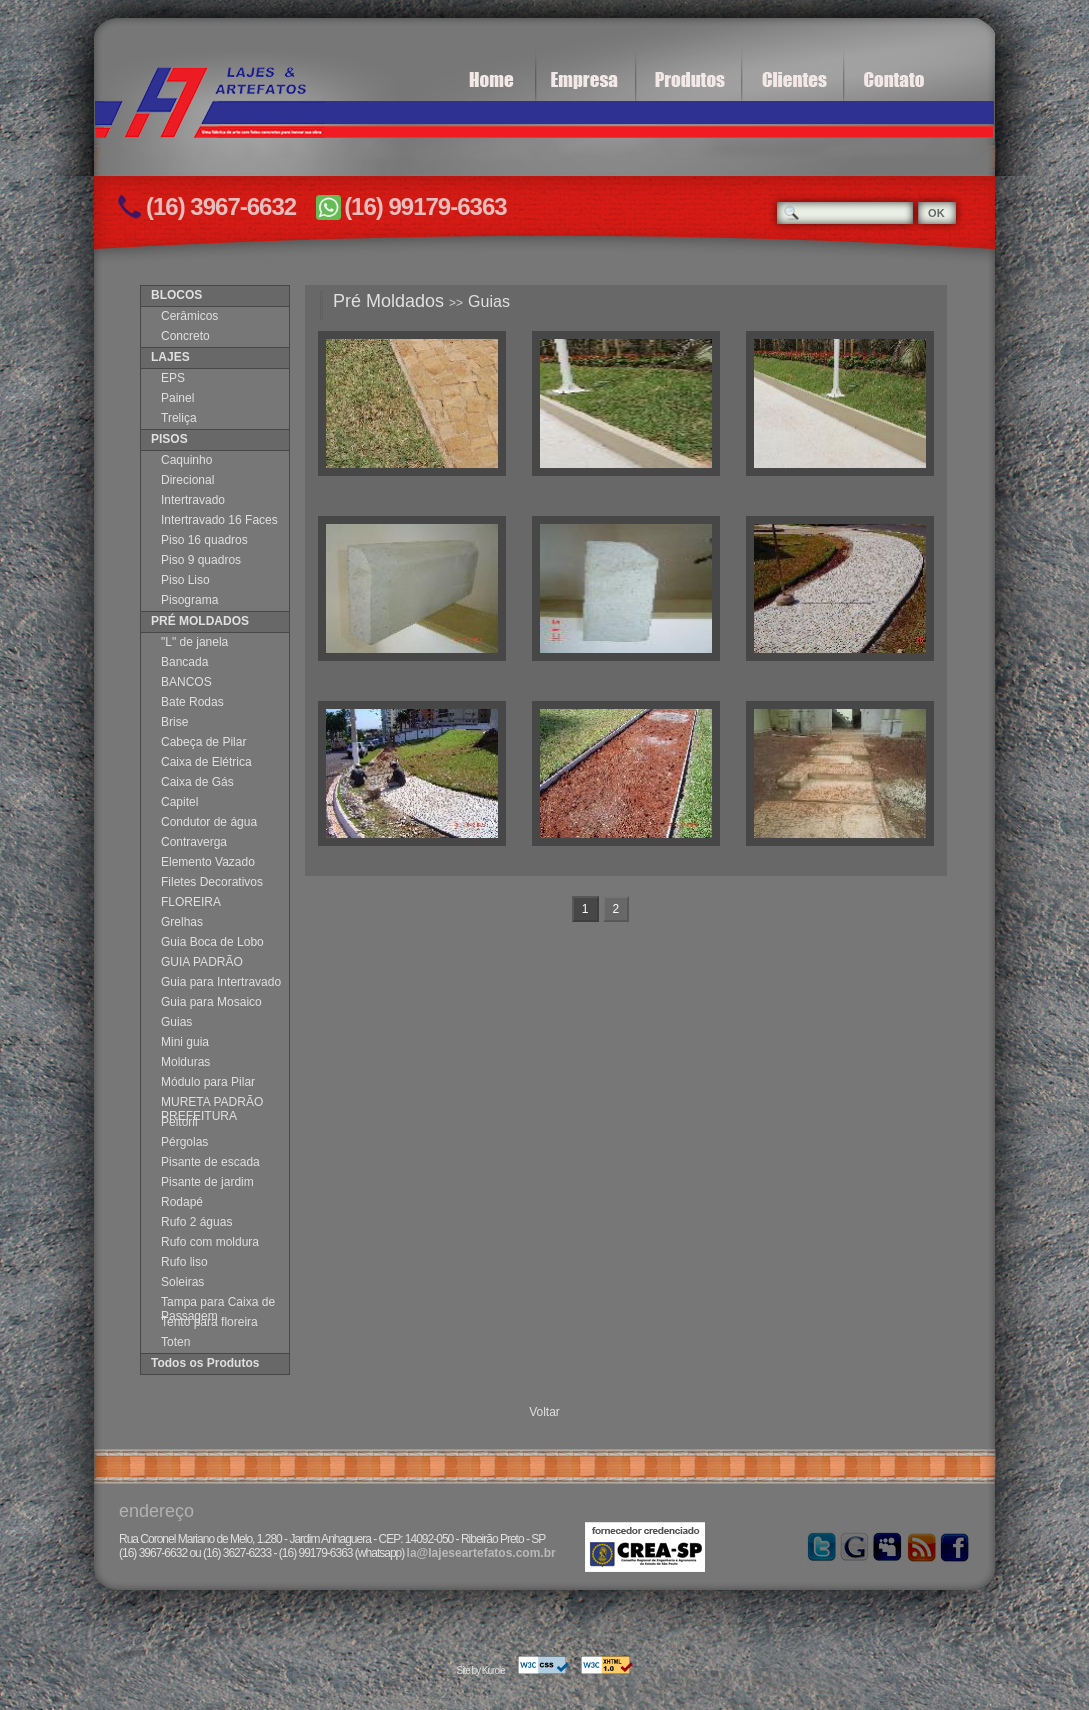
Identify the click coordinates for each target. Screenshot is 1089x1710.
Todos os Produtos (205, 1363)
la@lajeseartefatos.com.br (481, 1553)
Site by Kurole (480, 1670)
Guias (489, 301)
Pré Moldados (388, 301)
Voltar (544, 1412)
